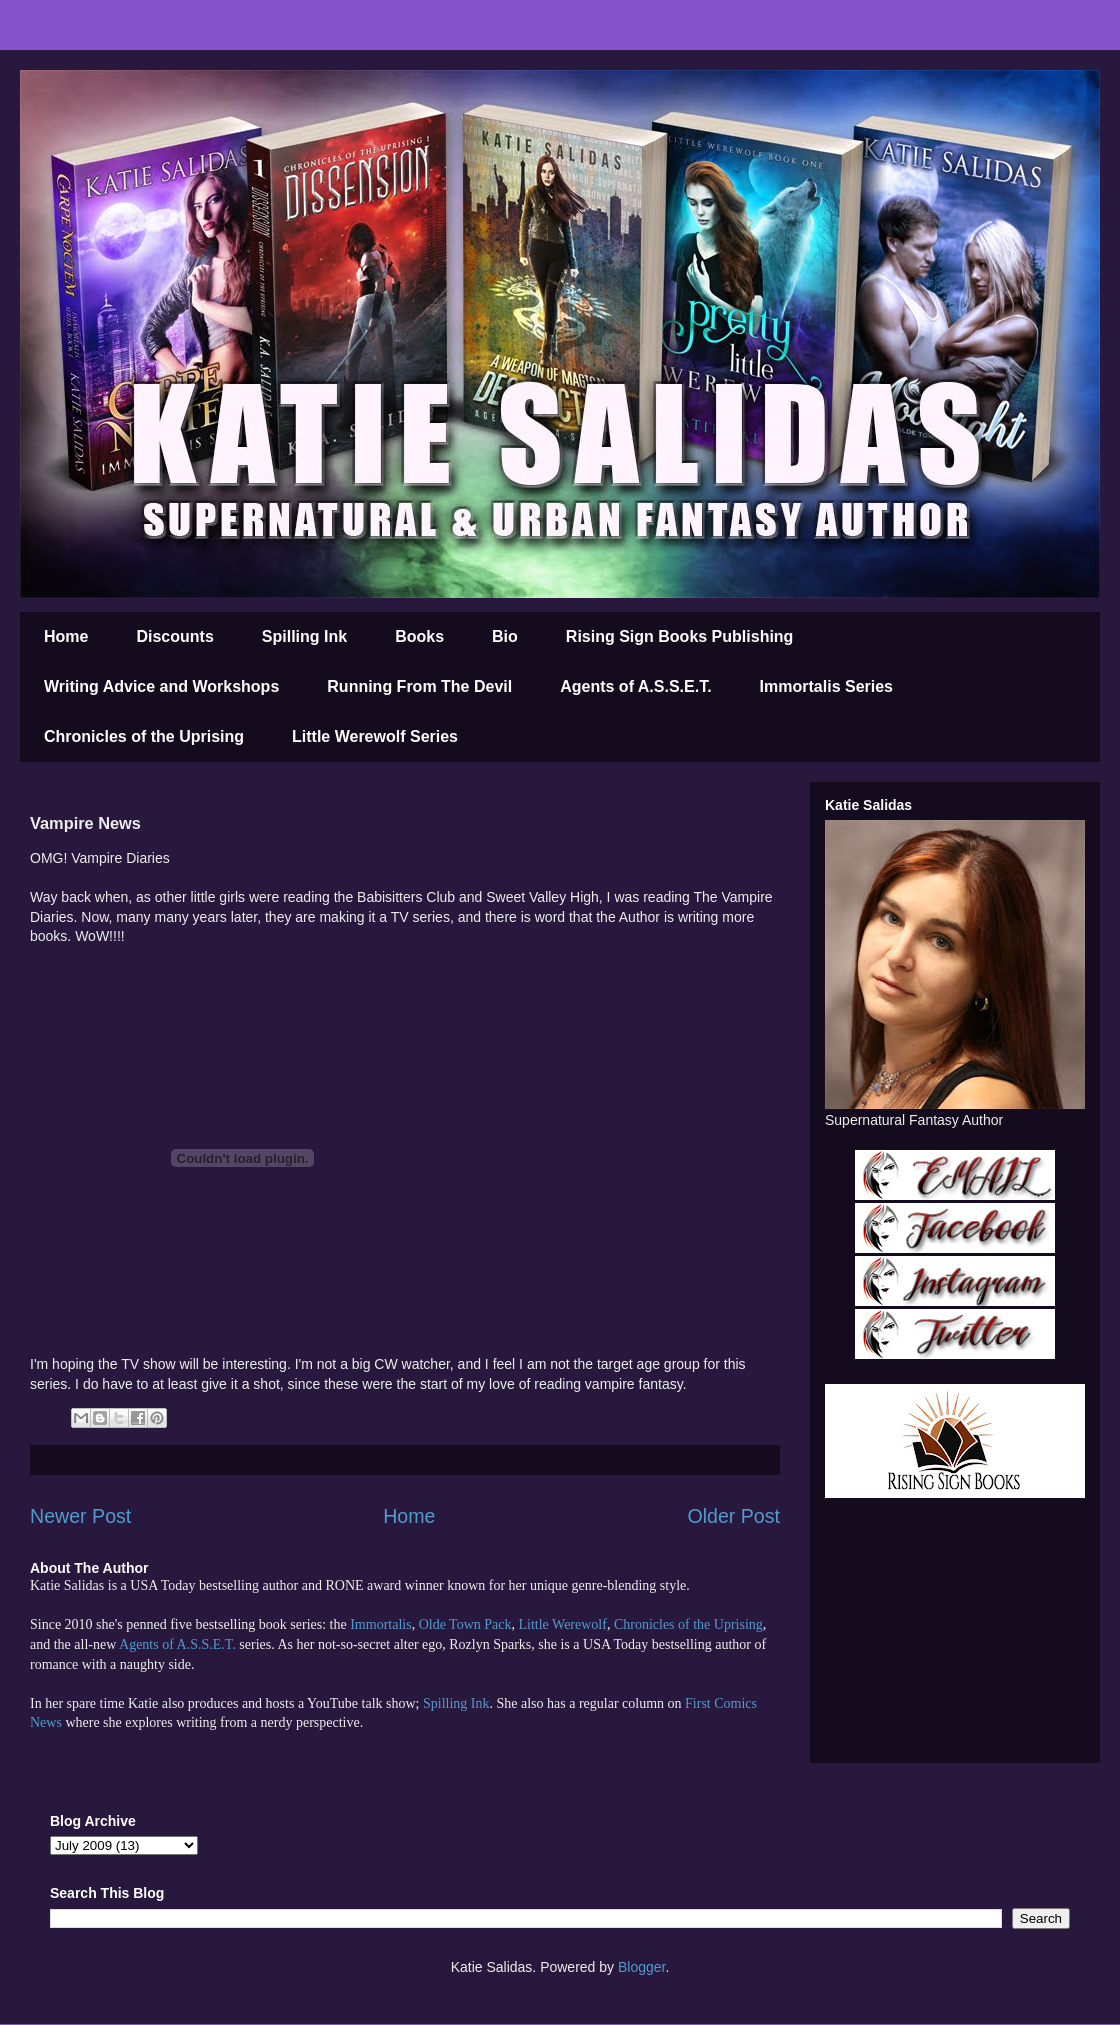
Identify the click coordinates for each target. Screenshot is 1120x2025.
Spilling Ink (304, 636)
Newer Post (80, 1516)
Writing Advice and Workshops (161, 686)
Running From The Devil (419, 686)
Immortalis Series (826, 686)
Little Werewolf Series (375, 736)
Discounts (174, 636)
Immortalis (380, 1624)
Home (66, 636)
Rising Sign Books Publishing (680, 636)
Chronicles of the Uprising (144, 736)
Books (419, 636)
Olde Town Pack (465, 1624)
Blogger (641, 1967)
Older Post (733, 1516)
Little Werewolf (562, 1624)
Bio (505, 636)
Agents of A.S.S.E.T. (635, 686)
